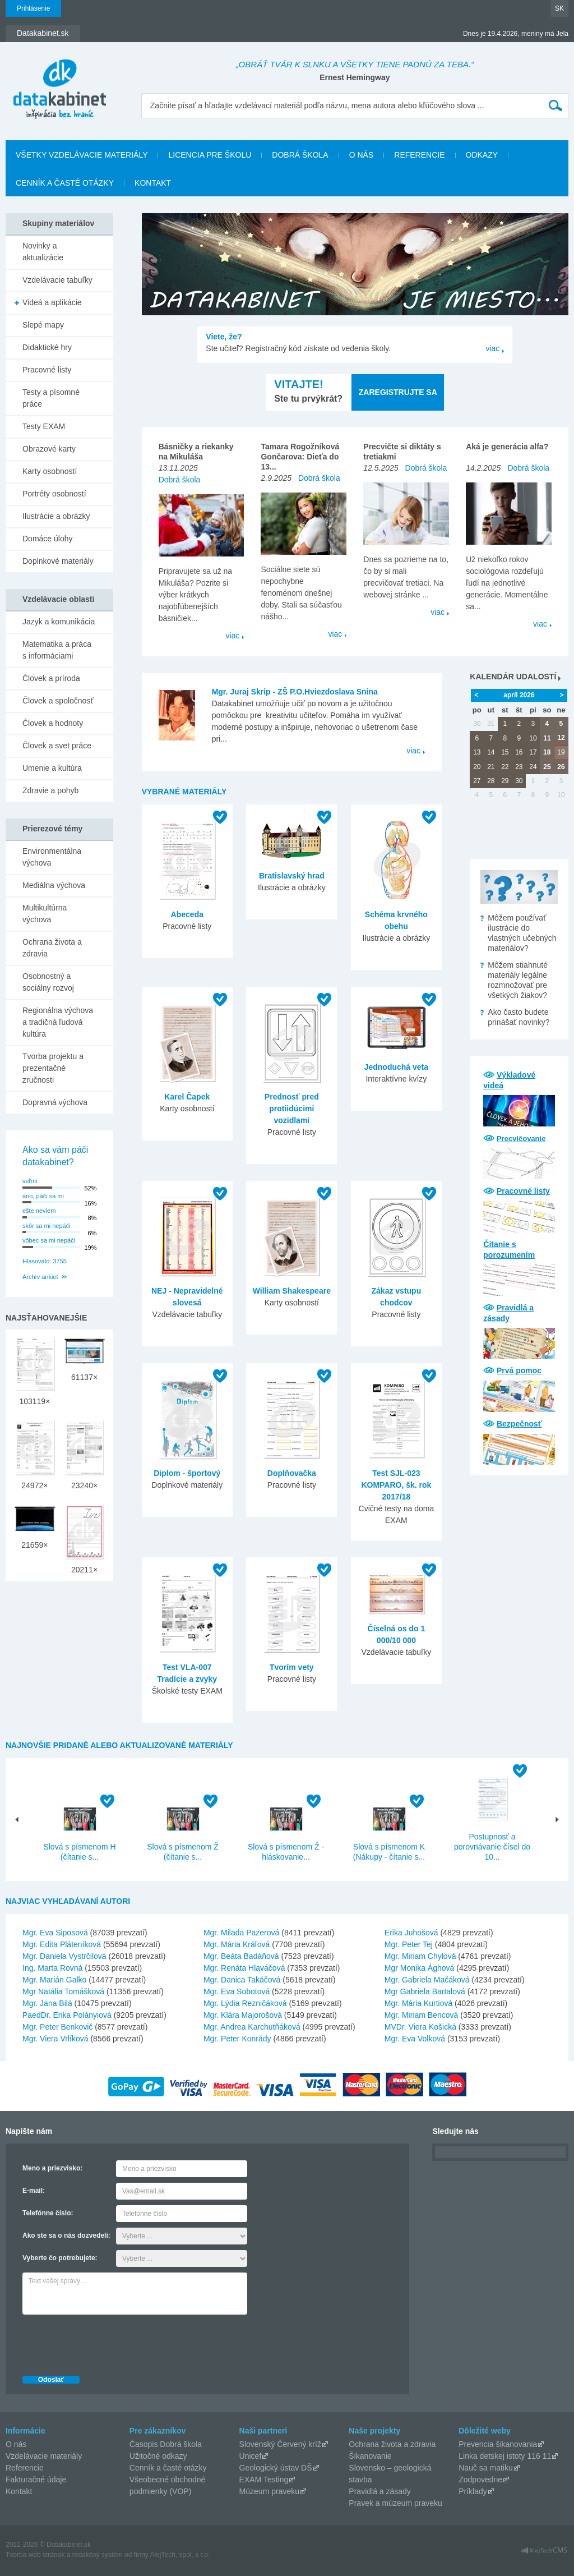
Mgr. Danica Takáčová (241, 1979)
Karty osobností (49, 471)
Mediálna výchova (53, 885)
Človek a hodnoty (52, 723)
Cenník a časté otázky (65, 182)
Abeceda (187, 914)
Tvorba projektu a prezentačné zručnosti (53, 1068)
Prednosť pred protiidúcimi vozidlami (292, 1108)
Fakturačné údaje (36, 2479)
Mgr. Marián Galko (54, 1979)
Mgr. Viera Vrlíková (55, 2038)
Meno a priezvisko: (52, 2168)
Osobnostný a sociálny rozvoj (48, 982)
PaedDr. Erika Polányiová (67, 2015)
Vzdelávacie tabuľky (57, 279)
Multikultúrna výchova (44, 913)
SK (559, 8)
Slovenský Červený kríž (280, 2444)
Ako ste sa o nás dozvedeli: (66, 2235)
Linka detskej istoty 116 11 (505, 2455)
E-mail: (33, 2191)
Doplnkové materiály (58, 560)
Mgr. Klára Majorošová (242, 2015)
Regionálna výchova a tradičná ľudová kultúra (57, 1022)
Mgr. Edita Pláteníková (61, 1944)
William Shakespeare (292, 1290)
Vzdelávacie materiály (44, 2455)
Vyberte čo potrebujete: (60, 2258)
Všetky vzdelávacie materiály (81, 154)
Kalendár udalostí (513, 676)
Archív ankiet (40, 1276)
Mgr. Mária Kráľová (236, 1944)
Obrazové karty (49, 448)
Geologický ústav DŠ (275, 2467)
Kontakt (153, 182)
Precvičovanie (521, 1138)
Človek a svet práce (56, 745)
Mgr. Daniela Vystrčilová (64, 1956)
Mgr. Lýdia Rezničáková (245, 2003)
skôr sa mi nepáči (46, 1225)
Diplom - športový (187, 1473)
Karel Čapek (187, 1096)
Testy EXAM (43, 426)
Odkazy (482, 154)
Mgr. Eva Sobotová (236, 1991)
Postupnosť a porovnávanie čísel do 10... (492, 1846)
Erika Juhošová (411, 1932)
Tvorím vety (292, 1667)
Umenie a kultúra (52, 767)
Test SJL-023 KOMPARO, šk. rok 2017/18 (396, 1485)
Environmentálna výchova (51, 857)
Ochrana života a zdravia (52, 947)
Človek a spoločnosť (58, 700)
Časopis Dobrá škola (165, 2444)
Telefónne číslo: (47, 2213)
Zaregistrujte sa (398, 392)
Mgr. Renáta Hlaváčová (244, 1967)
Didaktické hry (47, 347)
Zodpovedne (480, 2479)
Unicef (250, 2455)
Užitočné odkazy (158, 2455)
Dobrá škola (300, 154)
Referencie (419, 154)
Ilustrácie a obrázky (56, 516)
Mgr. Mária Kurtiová (418, 2003)
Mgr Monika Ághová (420, 1967)
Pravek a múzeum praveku (395, 2503)
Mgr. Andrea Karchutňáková (251, 2026)
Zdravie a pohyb (50, 790)
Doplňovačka (291, 1473)
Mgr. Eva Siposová (55, 1932)
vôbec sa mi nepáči (48, 1240)
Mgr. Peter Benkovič (57, 2026)
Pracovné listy (523, 1190)
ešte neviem (38, 1210)
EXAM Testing (264, 2479)
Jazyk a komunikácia (58, 621)
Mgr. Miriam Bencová (421, 2015)
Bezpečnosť (519, 1423)
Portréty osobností (54, 493)
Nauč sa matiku (485, 2467)
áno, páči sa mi (43, 1196)
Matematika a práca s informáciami (56, 650)
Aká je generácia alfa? (507, 446)
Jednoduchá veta (396, 1066)
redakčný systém (97, 2555)
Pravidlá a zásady (380, 2491)
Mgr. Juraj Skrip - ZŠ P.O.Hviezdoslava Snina (295, 691)
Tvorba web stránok (35, 2555)
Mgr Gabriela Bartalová (425, 1991)
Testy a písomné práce (51, 398)
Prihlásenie (33, 8)
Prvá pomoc (519, 1370)
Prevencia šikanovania (498, 2444)
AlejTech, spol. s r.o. (180, 2555)
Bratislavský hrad (292, 875)
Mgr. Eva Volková (415, 2038)
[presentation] (107, 2342)
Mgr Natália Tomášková (63, 1991)
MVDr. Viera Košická (420, 2026)
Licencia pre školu (209, 154)
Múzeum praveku (269, 2491)
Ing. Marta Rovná (52, 1967)
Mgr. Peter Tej (409, 1944)
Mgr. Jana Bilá (47, 2003)
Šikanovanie (370, 2455)
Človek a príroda (51, 678)
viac (492, 348)
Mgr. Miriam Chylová (420, 1956)
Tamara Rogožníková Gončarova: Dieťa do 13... (300, 456)
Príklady (473, 2491)
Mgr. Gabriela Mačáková (427, 1979)
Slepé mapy (43, 324)
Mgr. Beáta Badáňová (241, 1956)
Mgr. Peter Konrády (237, 2038)
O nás (361, 154)
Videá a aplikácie (52, 302)
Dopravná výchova (54, 1102)
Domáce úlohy (47, 538)
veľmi (29, 1180)
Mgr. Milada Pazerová (241, 1932)
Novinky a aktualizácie (42, 251)
